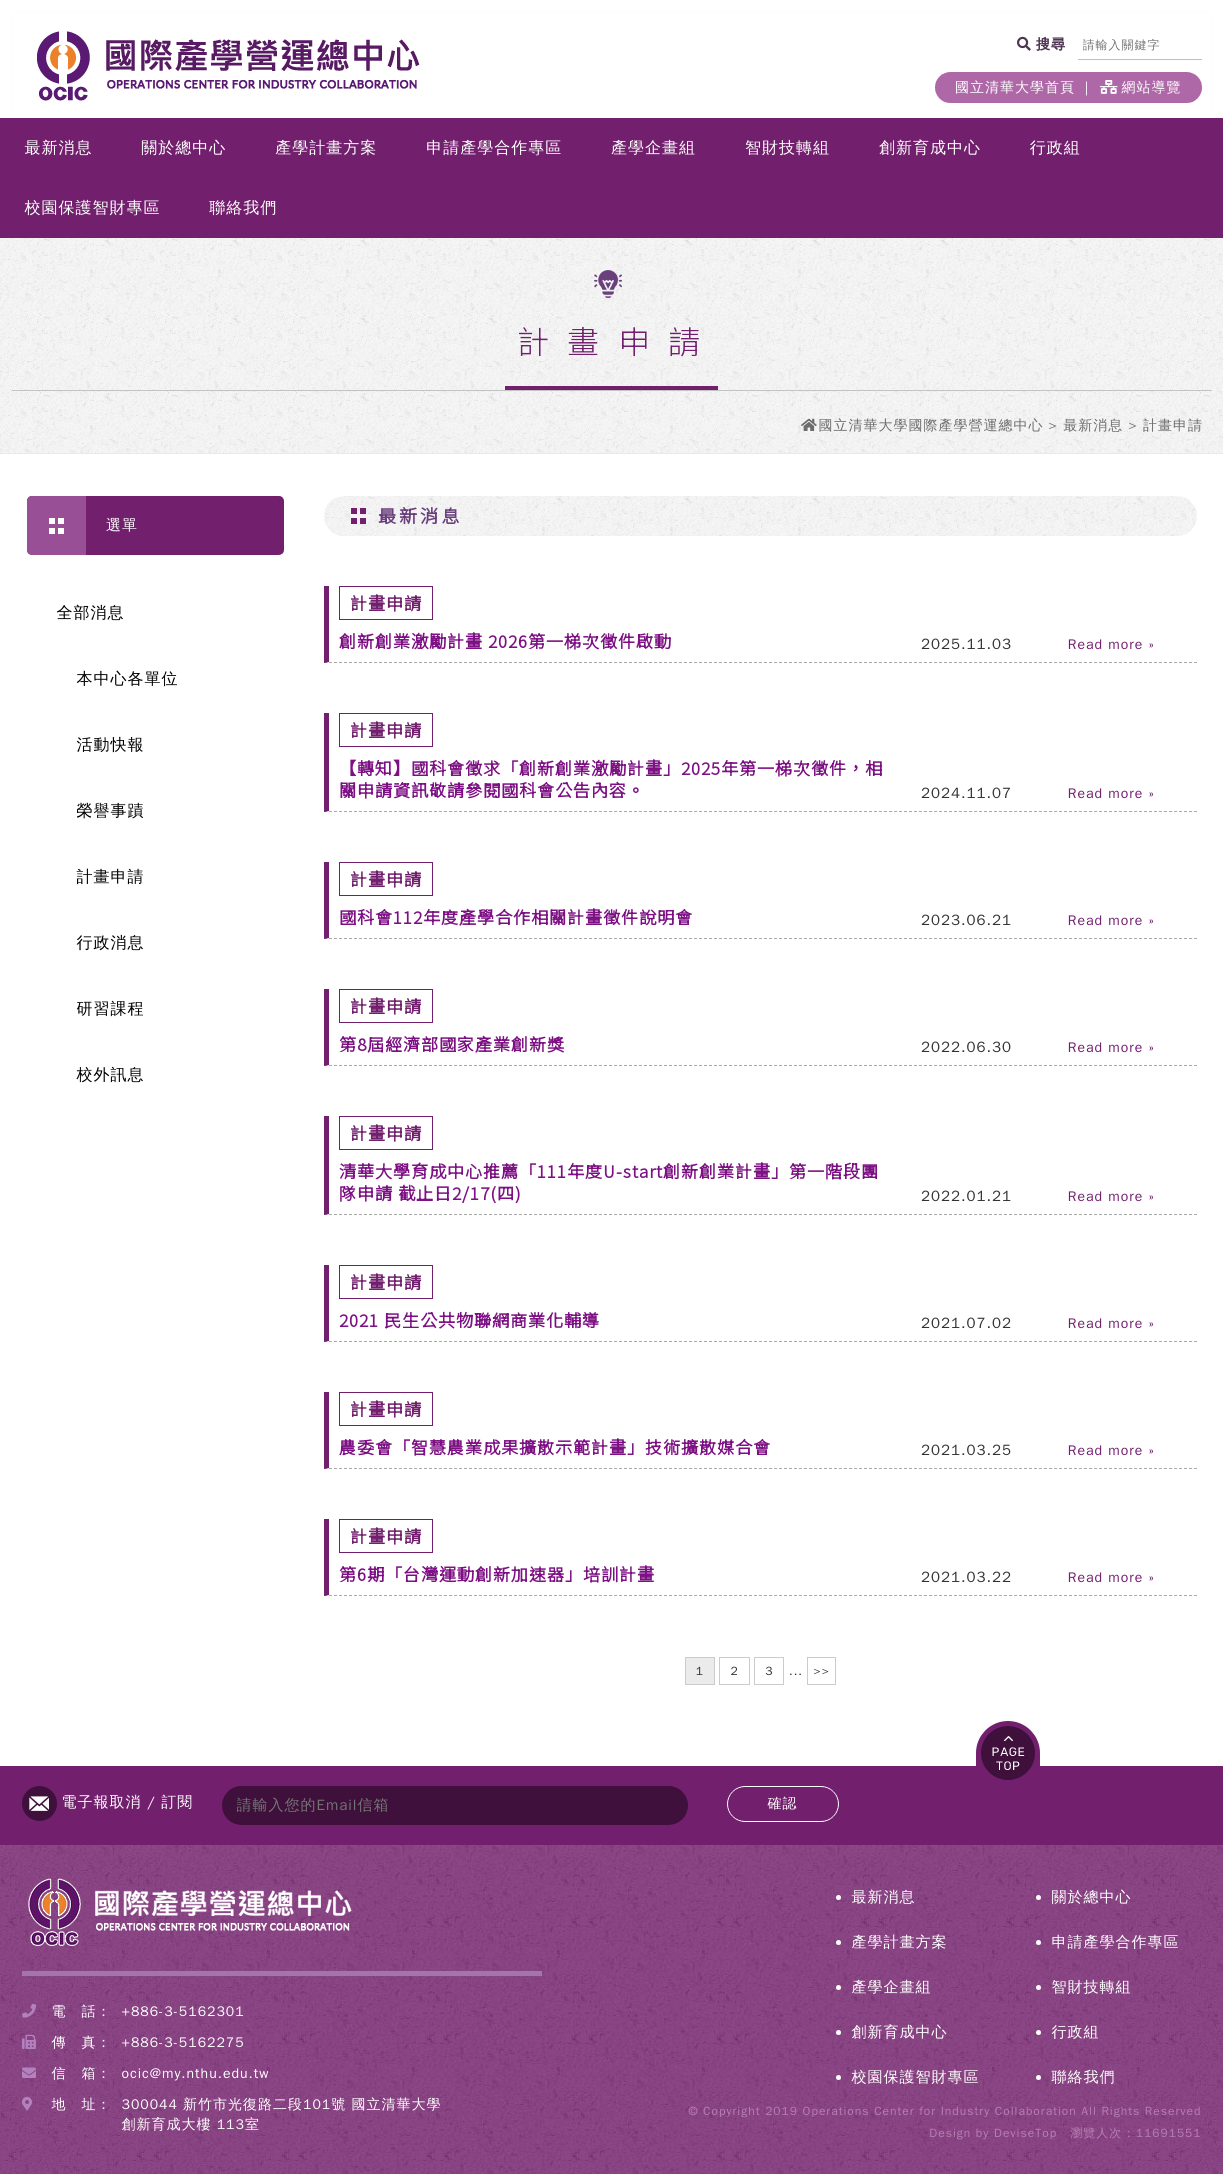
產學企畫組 (653, 152)
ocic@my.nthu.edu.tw (196, 2077)
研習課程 (111, 1013)
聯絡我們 (243, 212)
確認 (783, 1807)
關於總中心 (183, 152)
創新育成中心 (930, 152)
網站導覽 (1141, 87)
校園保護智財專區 (92, 212)
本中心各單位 (128, 683)
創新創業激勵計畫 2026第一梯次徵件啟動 (505, 644)
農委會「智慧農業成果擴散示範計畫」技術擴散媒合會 (555, 1450)
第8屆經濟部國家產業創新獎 (452, 1047)
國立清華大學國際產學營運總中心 (930, 429)
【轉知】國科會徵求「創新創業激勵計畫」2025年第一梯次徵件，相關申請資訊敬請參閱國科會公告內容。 (611, 782)
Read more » (1111, 649)
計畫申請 (111, 881)
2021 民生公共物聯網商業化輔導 (469, 1323)
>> (821, 1675)
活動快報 (111, 749)
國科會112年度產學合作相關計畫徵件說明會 (516, 920)
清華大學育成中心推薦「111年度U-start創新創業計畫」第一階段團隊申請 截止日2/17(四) (609, 1185)
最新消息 (58, 152)
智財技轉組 (787, 152)
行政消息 (111, 947)
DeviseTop (1025, 2137)
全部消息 (91, 617)
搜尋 (1049, 44)
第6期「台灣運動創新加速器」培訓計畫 (497, 1577)
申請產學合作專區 (494, 152)
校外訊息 (111, 1079)
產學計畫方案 (326, 152)
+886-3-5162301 (183, 2015)
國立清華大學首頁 (1015, 87)
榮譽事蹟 (111, 815)
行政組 (1055, 152)
